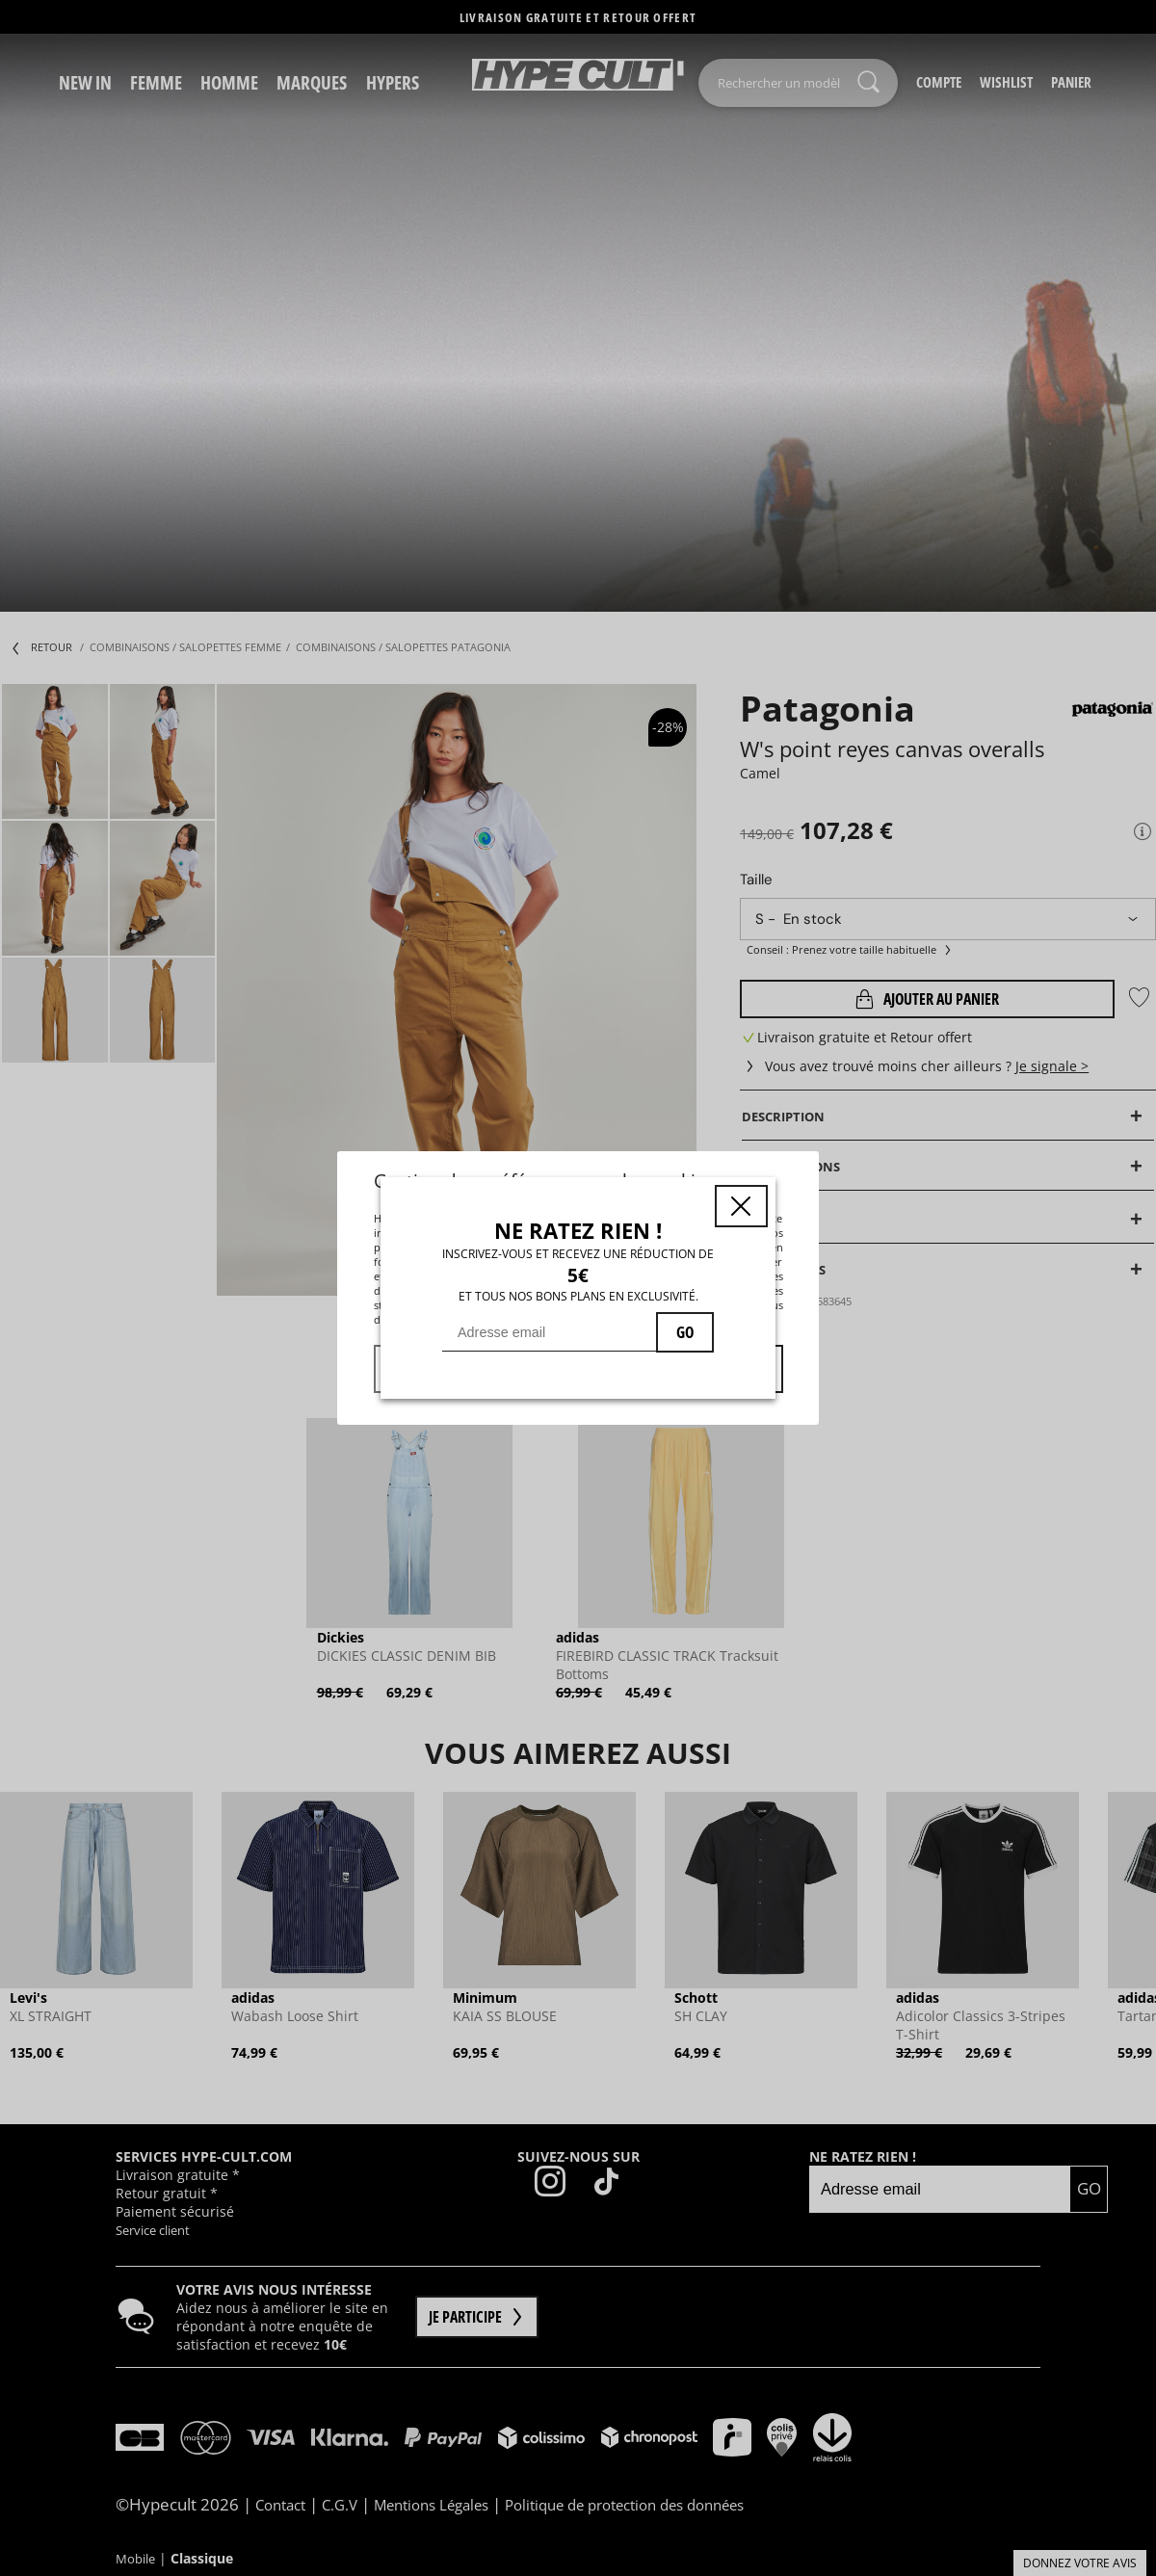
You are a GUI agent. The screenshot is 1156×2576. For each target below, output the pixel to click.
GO (685, 1332)
